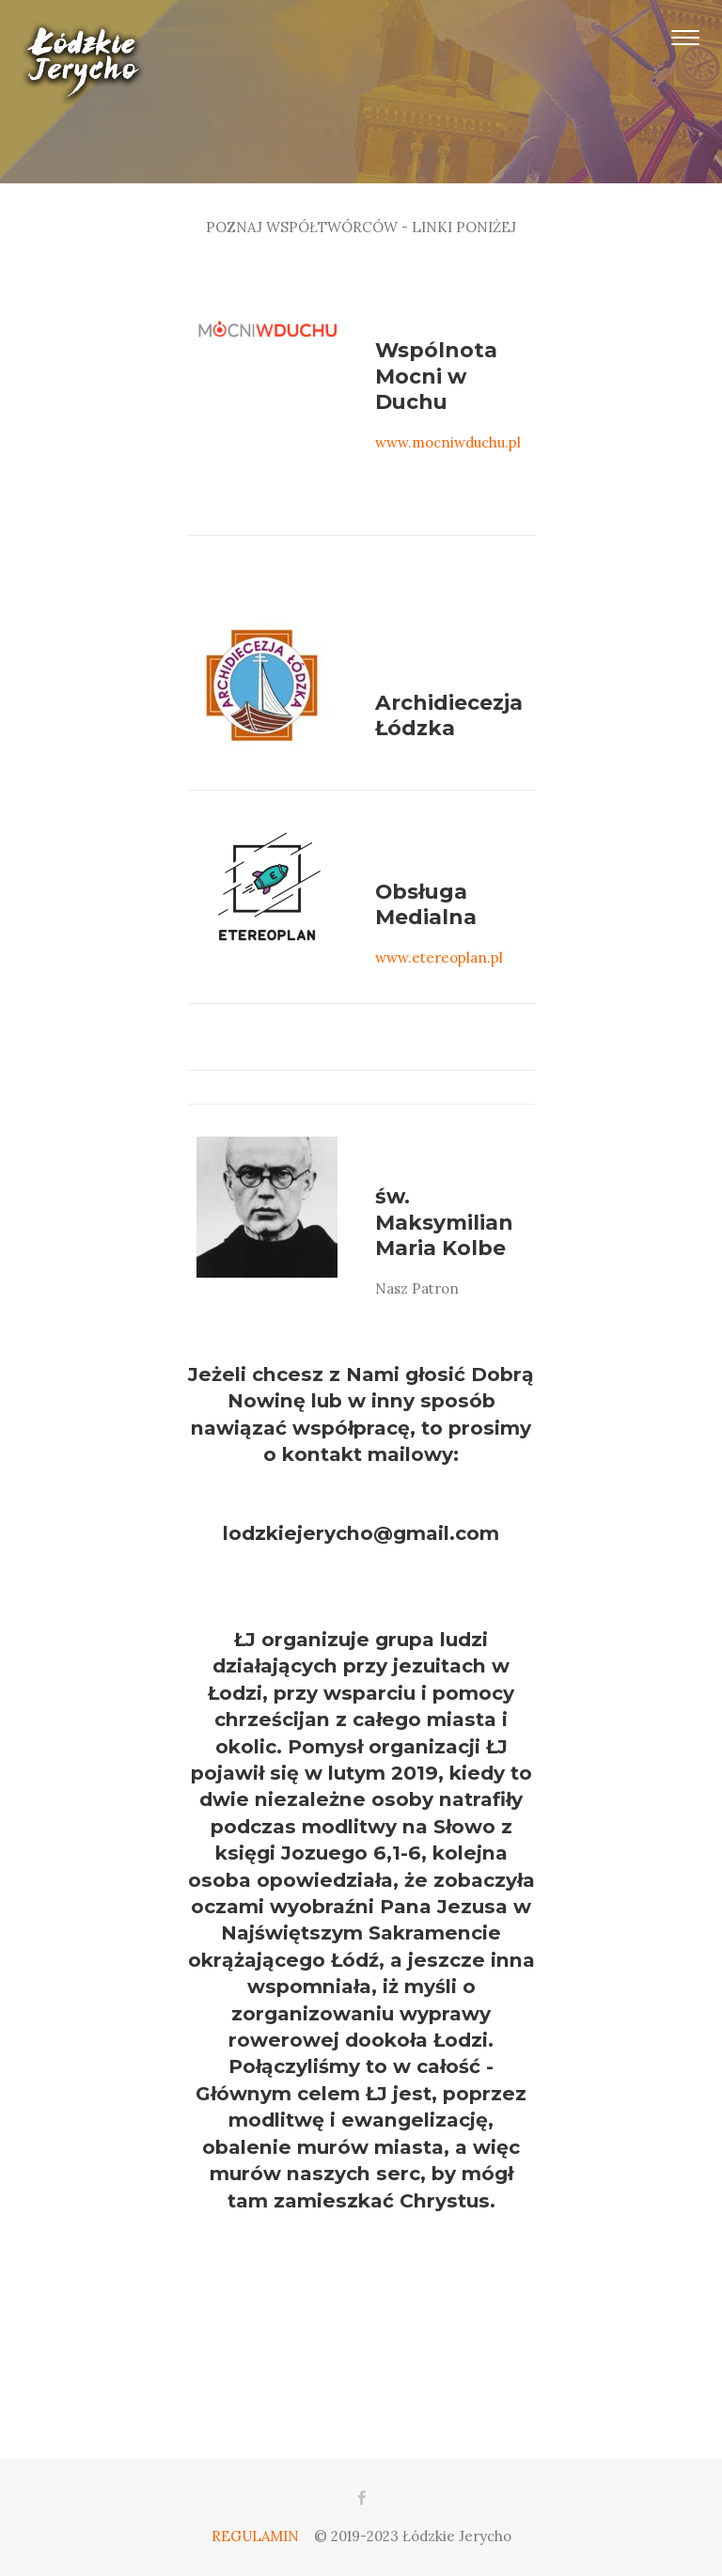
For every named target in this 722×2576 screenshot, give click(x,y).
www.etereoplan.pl (439, 957)
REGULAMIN (255, 2536)
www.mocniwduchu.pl (448, 442)
